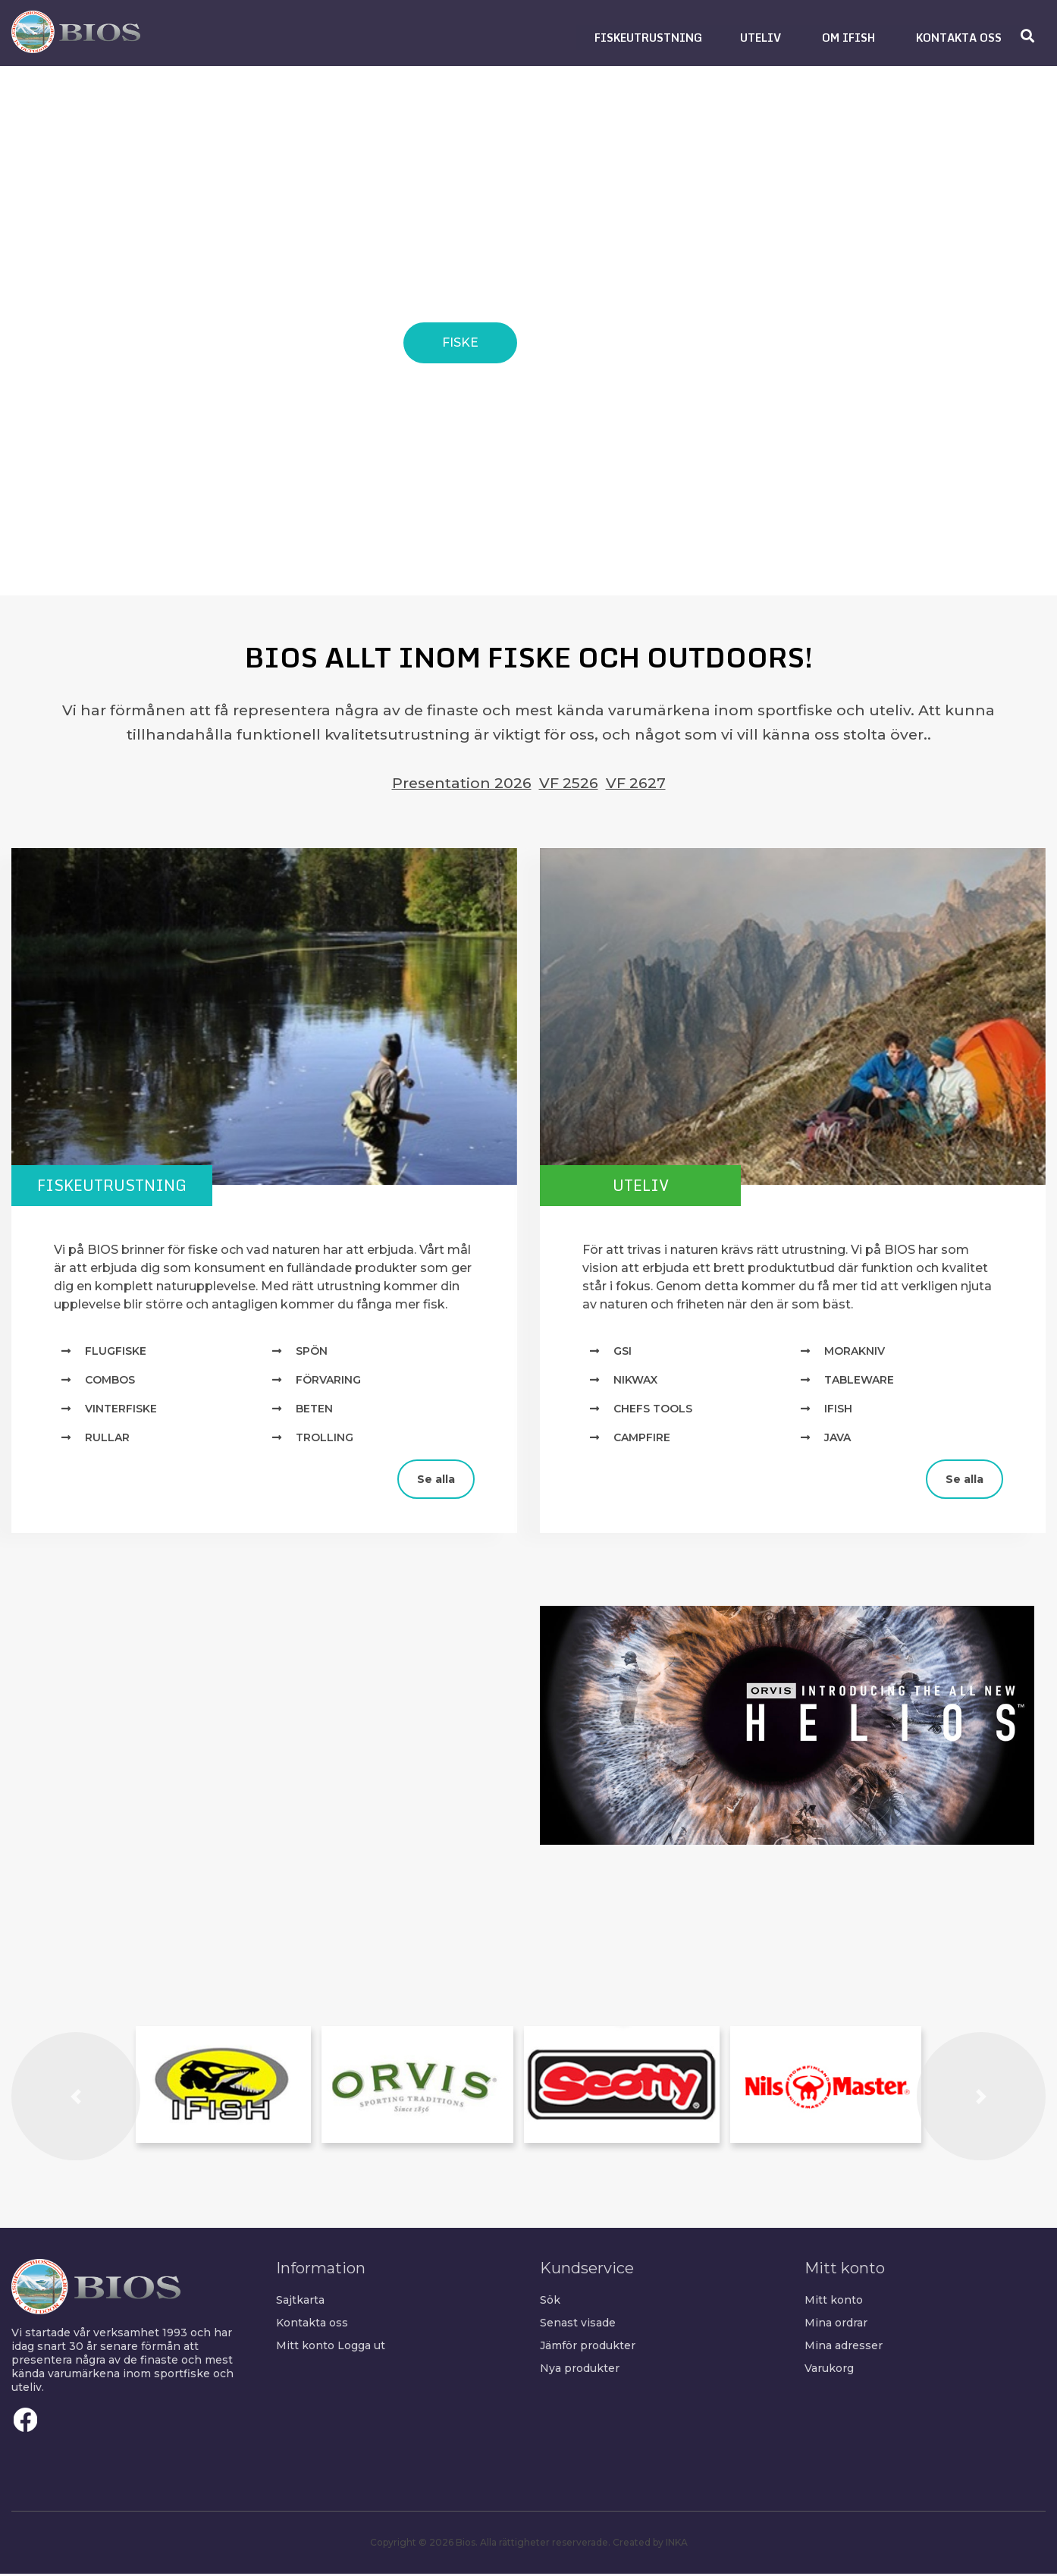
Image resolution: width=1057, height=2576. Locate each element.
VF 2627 (636, 783)
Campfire (641, 1439)
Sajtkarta (300, 2301)
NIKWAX (635, 1381)
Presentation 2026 (462, 783)
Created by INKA (650, 2544)
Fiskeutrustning (125, 1186)
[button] (648, 37)
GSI (622, 1352)
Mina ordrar (836, 2324)
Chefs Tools (652, 1410)
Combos (110, 1381)
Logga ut (361, 2347)
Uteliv (654, 1186)
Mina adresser (844, 2347)
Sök (550, 2301)
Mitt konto (305, 2347)
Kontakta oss (312, 2324)
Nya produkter (579, 2370)
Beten (314, 1410)
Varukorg (829, 2370)
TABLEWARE (859, 1381)
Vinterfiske (121, 1410)
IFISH (838, 1410)
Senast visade (578, 2324)
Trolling (324, 1439)
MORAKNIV (854, 1352)
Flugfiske (115, 1352)
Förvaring (328, 1381)
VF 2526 (568, 783)
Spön (312, 1352)
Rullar (107, 1439)
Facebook (25, 2422)
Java (837, 1439)
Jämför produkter (587, 2347)
